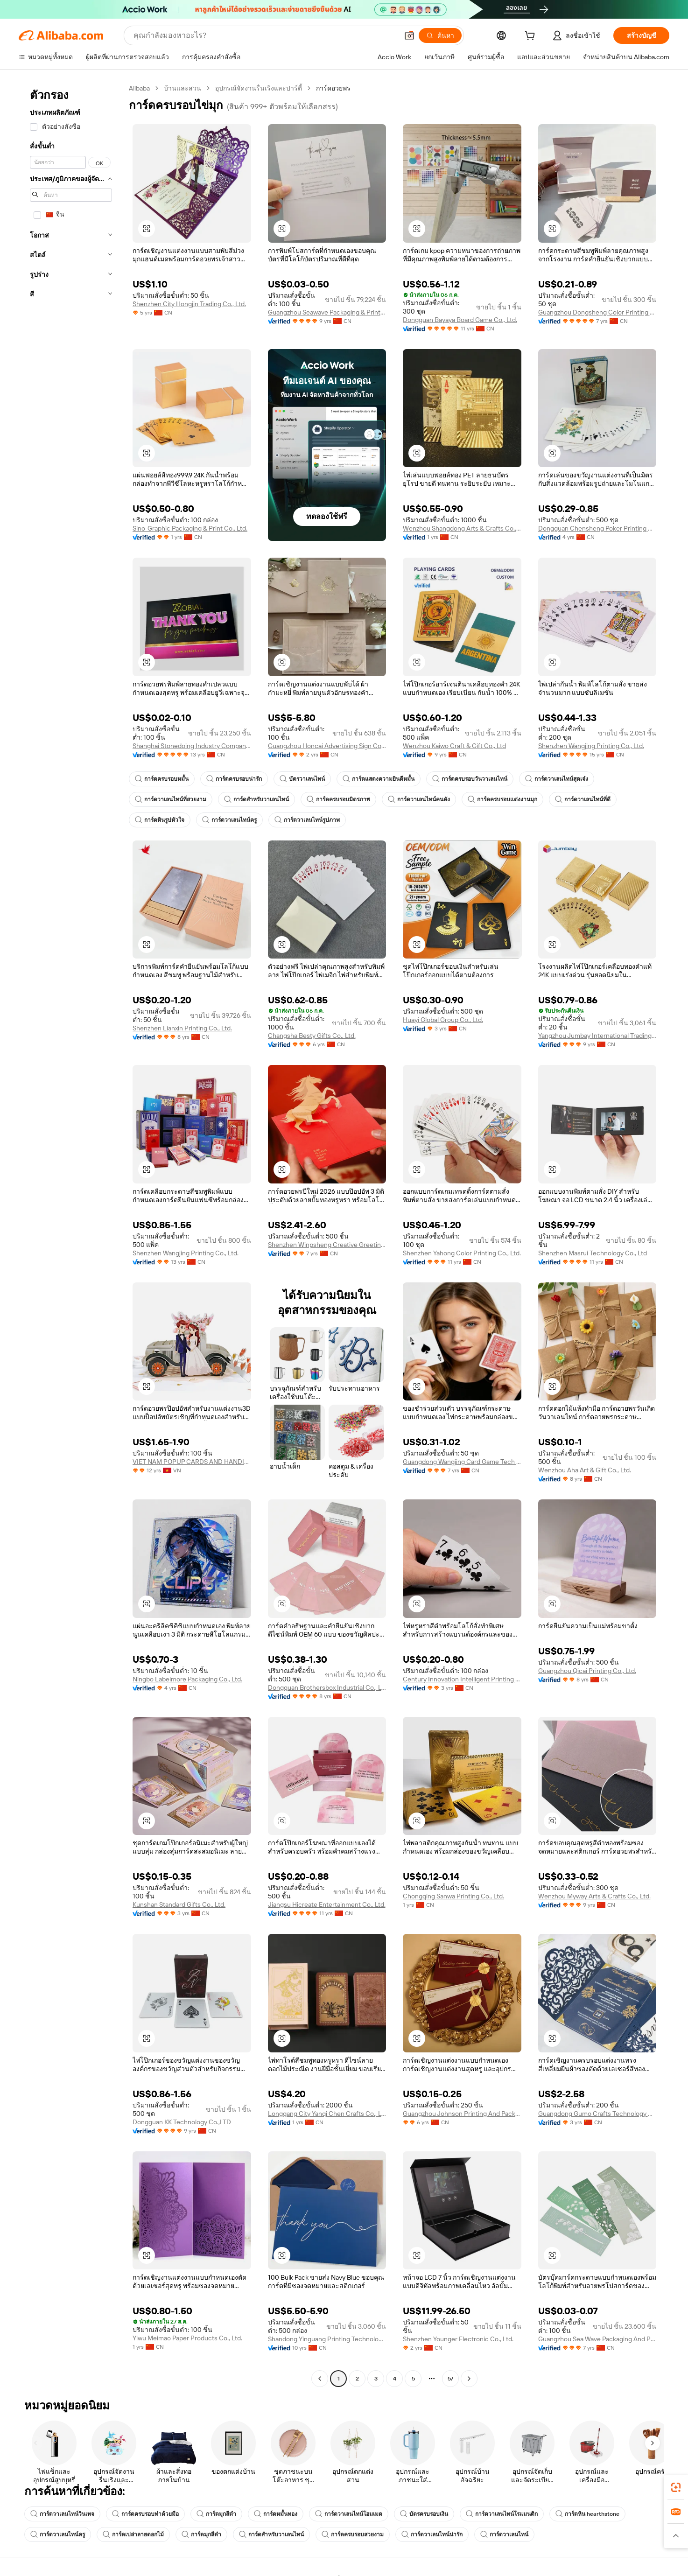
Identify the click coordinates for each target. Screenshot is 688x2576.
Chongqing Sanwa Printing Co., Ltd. (453, 1896)
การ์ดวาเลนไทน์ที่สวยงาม (170, 799)
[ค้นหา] (440, 35)
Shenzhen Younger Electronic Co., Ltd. (458, 2339)
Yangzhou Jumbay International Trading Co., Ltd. (597, 1035)
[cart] (532, 37)
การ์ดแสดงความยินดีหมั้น (378, 779)
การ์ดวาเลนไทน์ (504, 2534)
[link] (676, 2487)
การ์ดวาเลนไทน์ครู (229, 820)
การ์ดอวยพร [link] (333, 88)
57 (450, 2378)
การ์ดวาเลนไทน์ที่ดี (583, 799)
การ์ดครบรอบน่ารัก (234, 779)
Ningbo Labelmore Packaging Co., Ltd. (187, 1679)
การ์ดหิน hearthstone (587, 2514)
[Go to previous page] (319, 2378)
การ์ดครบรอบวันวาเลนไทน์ (469, 779)
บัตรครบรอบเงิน (424, 2514)
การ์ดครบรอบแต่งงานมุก (502, 799)
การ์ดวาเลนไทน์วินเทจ (62, 2514)
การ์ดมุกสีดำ (216, 2514)
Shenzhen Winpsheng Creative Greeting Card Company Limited (327, 1244)
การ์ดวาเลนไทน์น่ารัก (432, 2534)
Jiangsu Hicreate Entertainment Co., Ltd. (327, 1904)
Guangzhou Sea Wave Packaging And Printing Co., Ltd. (597, 2339)
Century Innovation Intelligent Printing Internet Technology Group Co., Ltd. (462, 1679)
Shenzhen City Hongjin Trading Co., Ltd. (189, 304)
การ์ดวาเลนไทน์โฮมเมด (348, 2514)
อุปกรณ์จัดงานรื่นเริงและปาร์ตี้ (258, 88)
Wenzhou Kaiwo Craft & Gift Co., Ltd (454, 745)
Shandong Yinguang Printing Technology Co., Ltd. (327, 2339)
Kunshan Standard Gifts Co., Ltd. (179, 1904)
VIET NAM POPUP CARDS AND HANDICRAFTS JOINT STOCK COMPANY (192, 1461)
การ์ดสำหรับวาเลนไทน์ (256, 799)
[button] (409, 35)
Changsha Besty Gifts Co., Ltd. (312, 1035)
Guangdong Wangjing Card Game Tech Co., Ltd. (462, 1461)
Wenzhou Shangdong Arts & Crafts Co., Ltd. (462, 528)
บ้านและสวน (182, 88)
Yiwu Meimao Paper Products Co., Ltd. (187, 2338)
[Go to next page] (469, 2378)
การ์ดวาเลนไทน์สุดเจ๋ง (556, 779)
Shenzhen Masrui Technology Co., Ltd (592, 1253)
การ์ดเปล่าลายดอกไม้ (133, 2534)
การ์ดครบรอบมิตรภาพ (338, 799)
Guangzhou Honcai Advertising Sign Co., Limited (327, 745)
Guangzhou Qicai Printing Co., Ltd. (587, 1670)
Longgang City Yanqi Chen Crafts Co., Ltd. (327, 2113)
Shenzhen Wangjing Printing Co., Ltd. (591, 745)
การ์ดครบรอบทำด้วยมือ (145, 2514)
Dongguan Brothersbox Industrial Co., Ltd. (327, 1687)
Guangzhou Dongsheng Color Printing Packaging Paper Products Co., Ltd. (597, 312)
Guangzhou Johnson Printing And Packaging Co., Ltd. (462, 2113)
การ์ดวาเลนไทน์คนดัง (419, 799)
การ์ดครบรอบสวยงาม (353, 2534)
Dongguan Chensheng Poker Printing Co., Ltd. (597, 528)
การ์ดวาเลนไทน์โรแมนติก (502, 2514)
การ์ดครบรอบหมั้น (162, 779)
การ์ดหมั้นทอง (275, 2514)
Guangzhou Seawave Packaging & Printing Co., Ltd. (327, 312)
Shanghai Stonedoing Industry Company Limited (192, 745)
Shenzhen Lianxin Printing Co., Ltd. (182, 1028)
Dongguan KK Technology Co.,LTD (182, 2122)
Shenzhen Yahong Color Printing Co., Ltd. (462, 1253)
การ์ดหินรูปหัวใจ (159, 820)
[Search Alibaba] (264, 35)
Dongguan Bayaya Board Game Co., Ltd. (460, 319)
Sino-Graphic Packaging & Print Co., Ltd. (190, 528)
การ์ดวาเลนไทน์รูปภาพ (307, 820)
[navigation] (71, 1234)
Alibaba (139, 88)
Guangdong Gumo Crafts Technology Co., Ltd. (597, 2113)
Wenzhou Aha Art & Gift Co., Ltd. (584, 1470)
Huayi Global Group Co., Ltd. (443, 1019)
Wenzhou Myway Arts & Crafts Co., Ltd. (594, 1896)
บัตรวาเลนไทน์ (302, 779)
